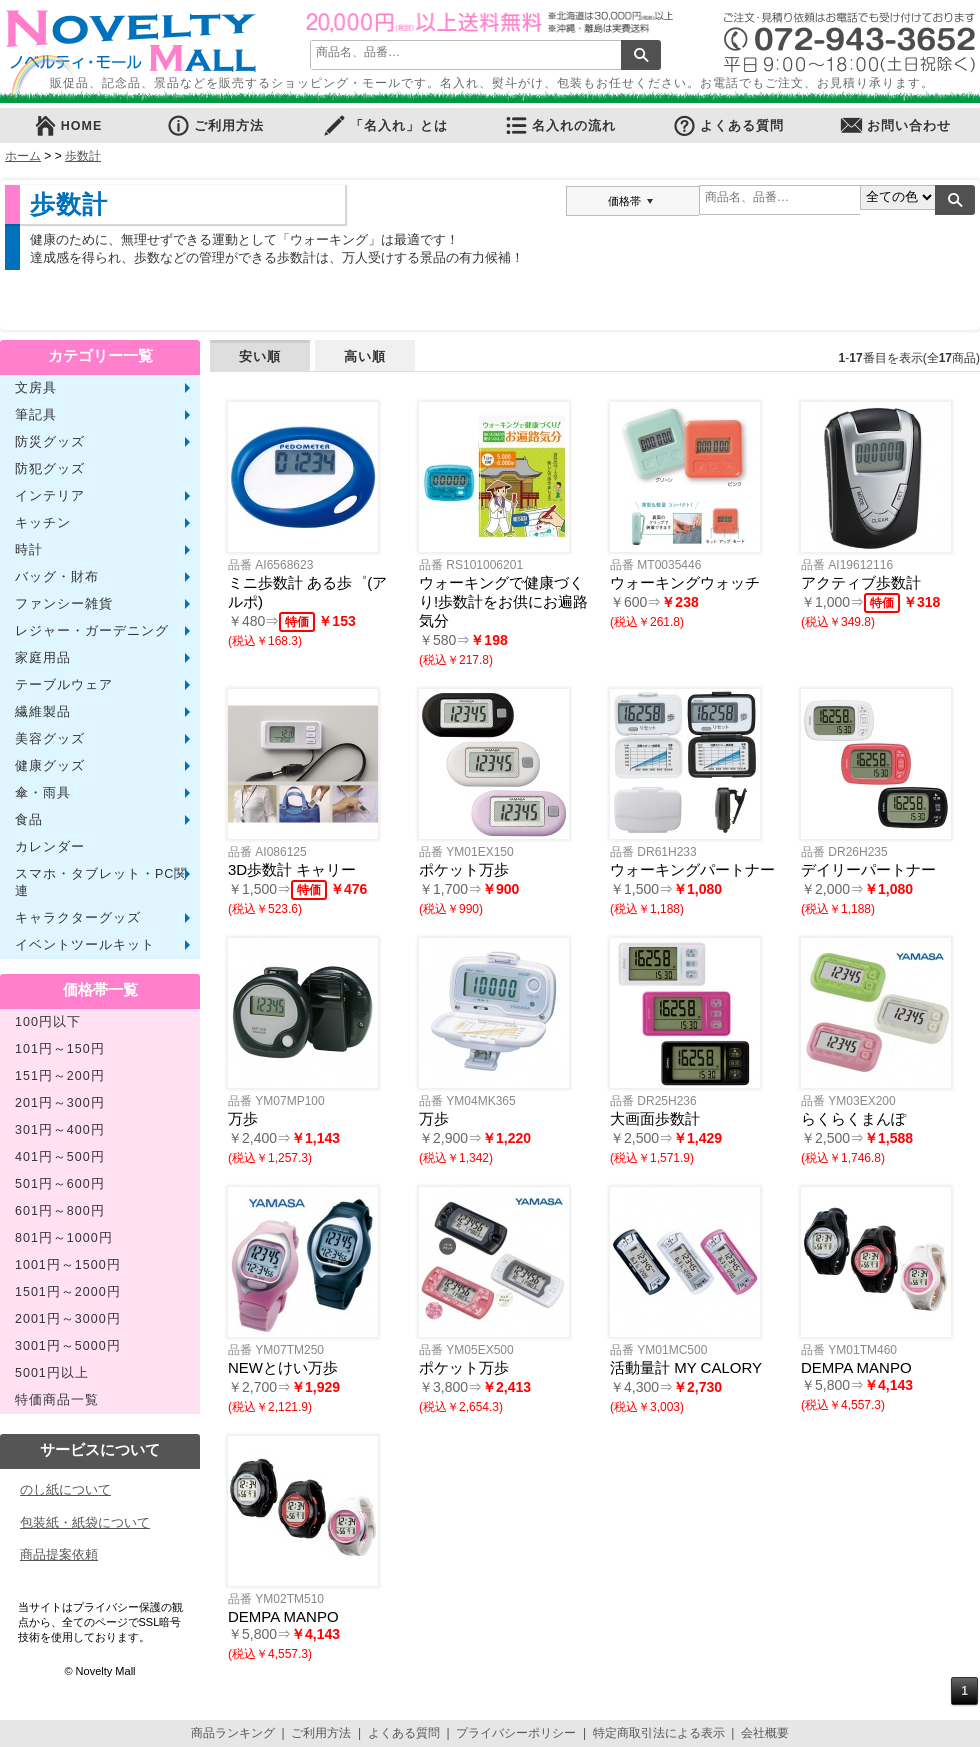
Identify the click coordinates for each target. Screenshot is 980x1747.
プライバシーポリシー (516, 1733)
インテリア (50, 496)
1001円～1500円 (68, 1265)
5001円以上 (52, 1373)
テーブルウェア (64, 685)
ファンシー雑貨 (64, 604)
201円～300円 (60, 1103)
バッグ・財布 (57, 577)
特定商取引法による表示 (659, 1733)
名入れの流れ (560, 125)
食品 (29, 820)
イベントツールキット (85, 945)
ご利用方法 (215, 125)
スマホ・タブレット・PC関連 (101, 882)
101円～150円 (60, 1049)
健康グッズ (50, 766)
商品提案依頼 (59, 1554)
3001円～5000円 (68, 1346)
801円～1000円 (64, 1238)
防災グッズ (50, 442)
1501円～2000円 (68, 1292)
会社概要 (765, 1733)
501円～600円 (60, 1184)
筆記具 (36, 415)
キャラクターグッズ (78, 918)
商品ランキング (233, 1733)
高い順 (365, 356)
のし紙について (65, 1489)
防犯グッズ (50, 469)
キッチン (43, 523)
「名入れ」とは (385, 125)
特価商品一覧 (57, 1400)
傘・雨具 (43, 793)
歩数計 (83, 156)
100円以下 (48, 1022)
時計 (29, 550)
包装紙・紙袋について (85, 1522)
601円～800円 (60, 1211)
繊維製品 (43, 712)
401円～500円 (60, 1157)
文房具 (36, 388)
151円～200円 (60, 1076)
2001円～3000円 (68, 1319)
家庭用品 (43, 658)
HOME (68, 125)
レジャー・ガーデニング (92, 631)
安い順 (260, 356)
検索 (641, 55)
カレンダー (50, 847)
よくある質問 (728, 125)
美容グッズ (50, 739)
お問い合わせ (895, 125)
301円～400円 (60, 1130)
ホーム (23, 156)
